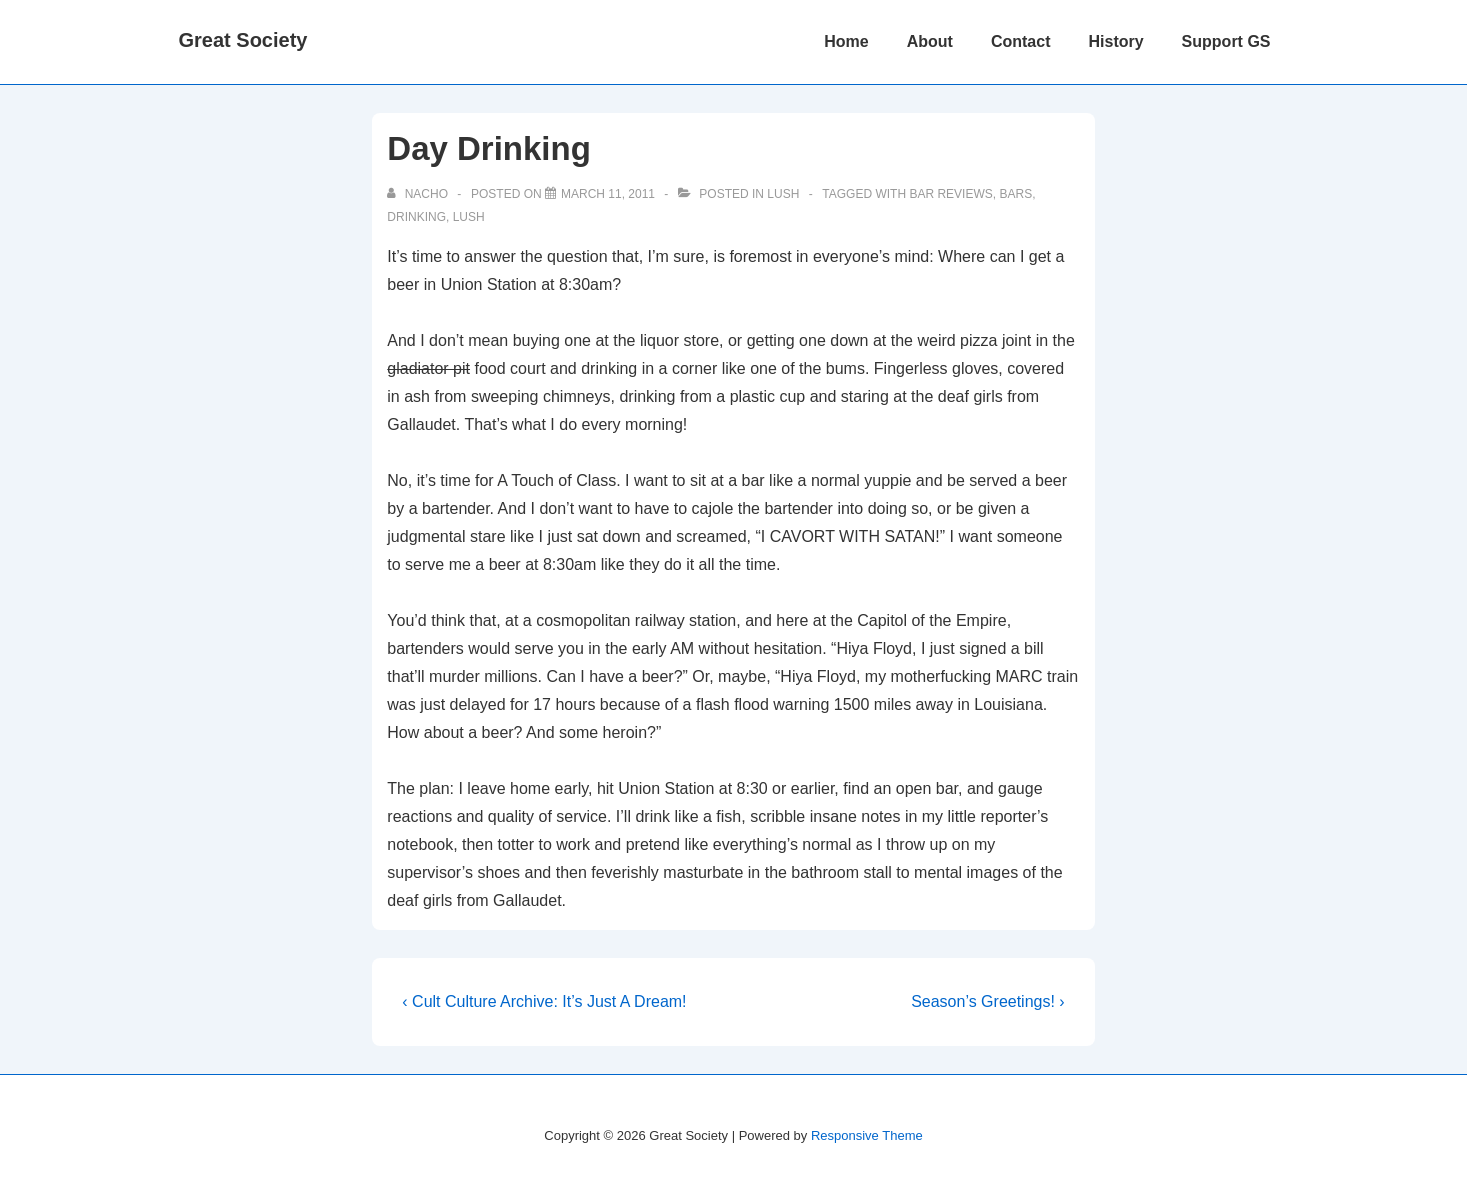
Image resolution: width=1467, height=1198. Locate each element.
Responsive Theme (867, 1135)
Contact (1021, 41)
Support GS (1226, 41)
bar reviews (950, 194)
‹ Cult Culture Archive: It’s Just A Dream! (544, 1001)
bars (1015, 194)
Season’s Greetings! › (988, 1001)
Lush (783, 194)
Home (846, 41)
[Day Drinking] (608, 194)
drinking (416, 217)
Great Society (243, 40)
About (930, 41)
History (1115, 41)
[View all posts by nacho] (419, 194)
